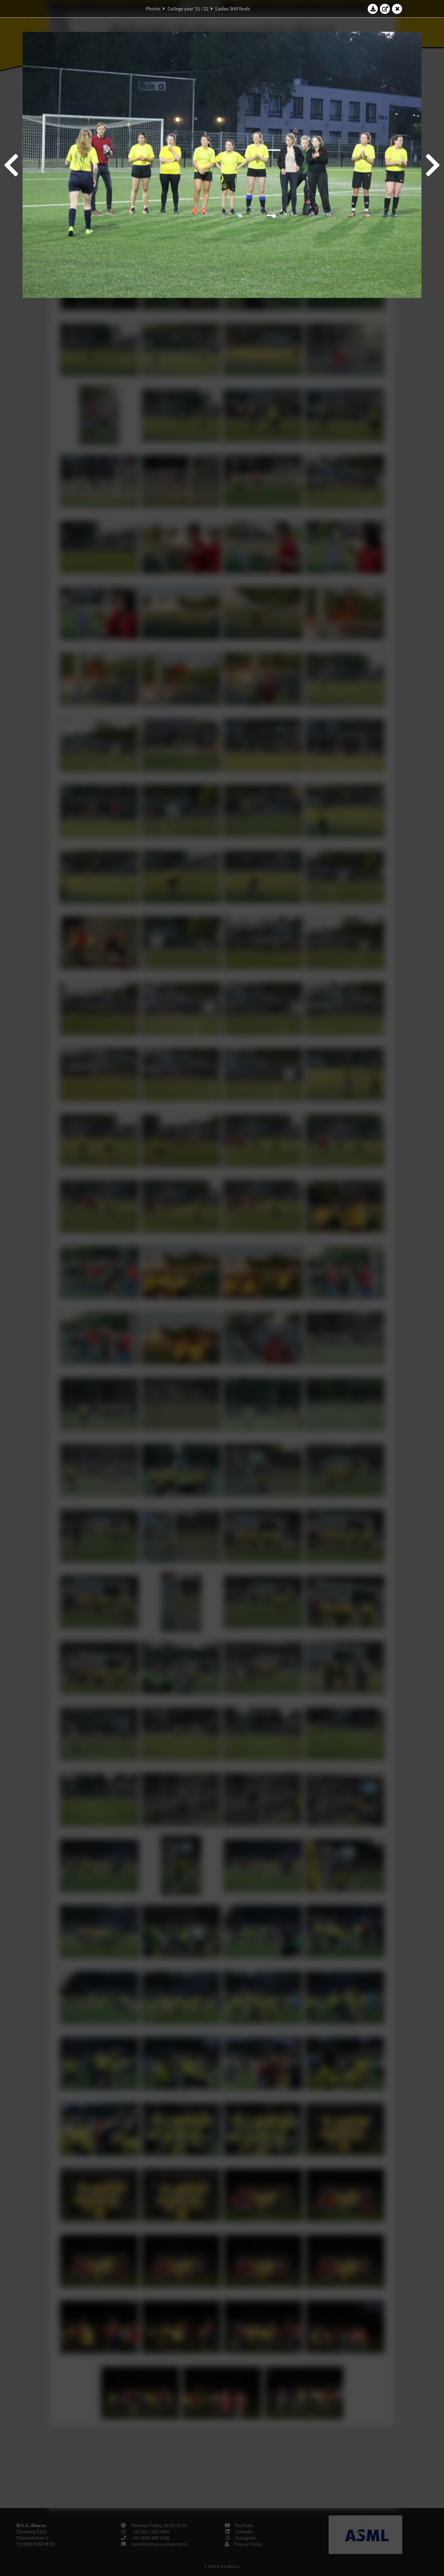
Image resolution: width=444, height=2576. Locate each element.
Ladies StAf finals (232, 9)
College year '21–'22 (188, 9)
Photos (153, 9)
